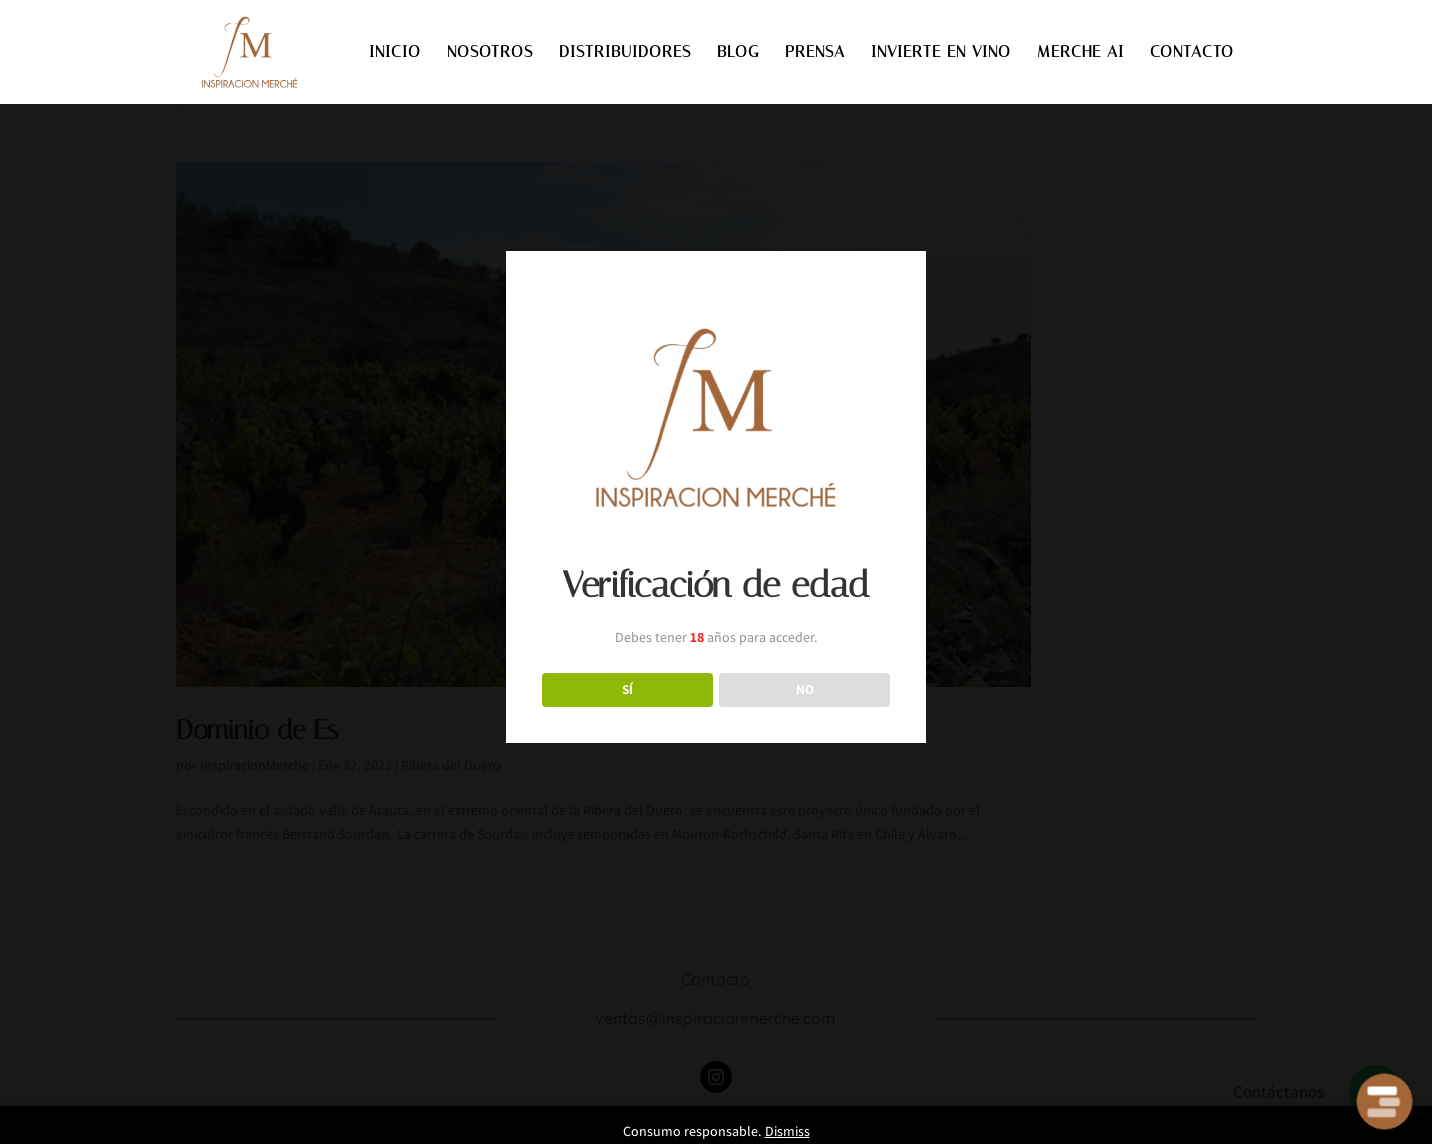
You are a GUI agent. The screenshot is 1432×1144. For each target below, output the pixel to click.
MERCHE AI (1080, 53)
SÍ (627, 689)
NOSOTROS (490, 53)
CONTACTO (1192, 53)
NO (805, 689)
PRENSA (815, 53)
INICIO (395, 53)
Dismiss (787, 1131)
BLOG (738, 53)
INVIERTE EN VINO (941, 53)
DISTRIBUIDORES (625, 53)
